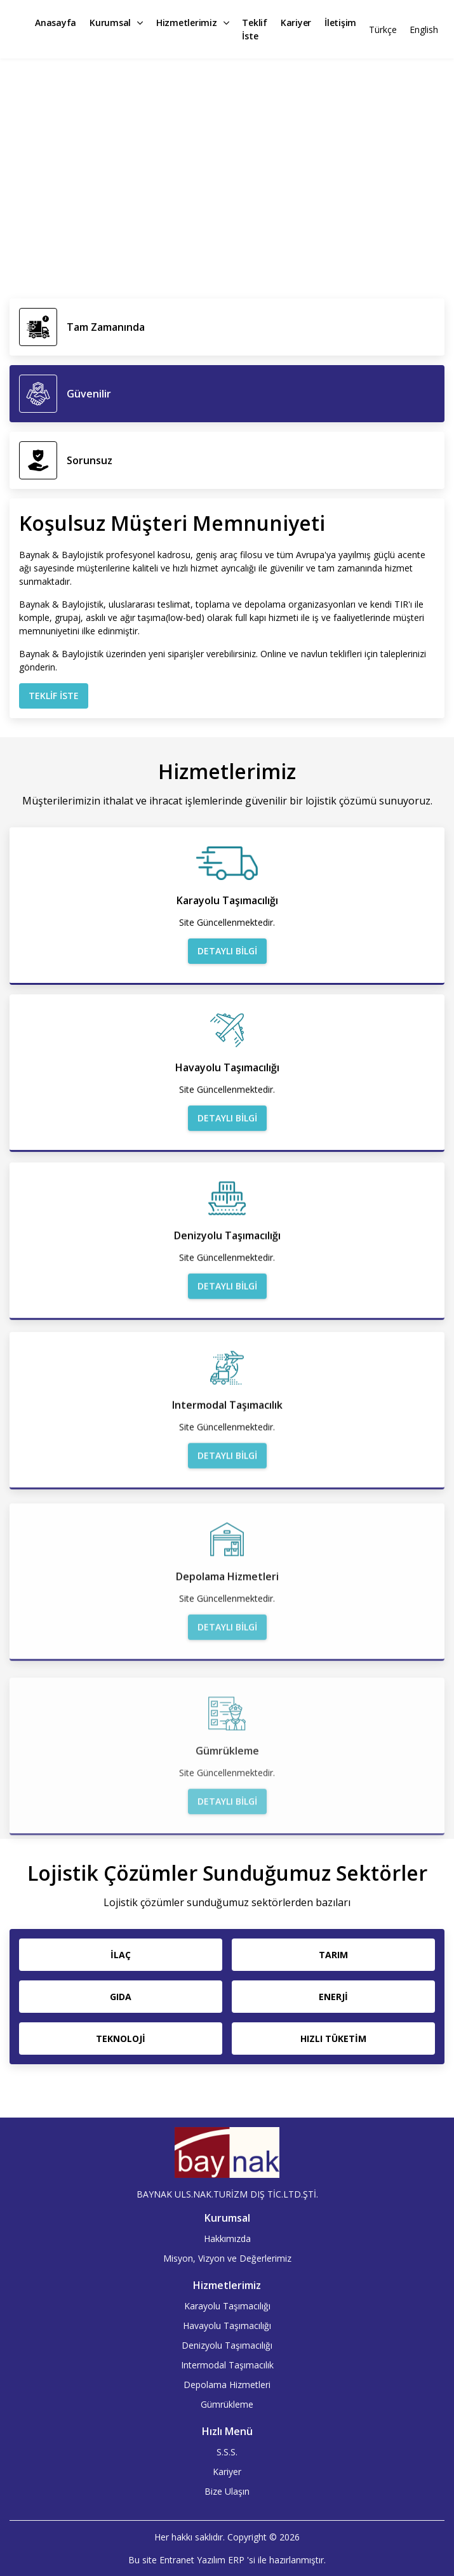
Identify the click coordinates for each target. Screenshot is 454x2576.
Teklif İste (254, 29)
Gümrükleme (227, 2404)
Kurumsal (116, 23)
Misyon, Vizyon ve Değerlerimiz (227, 2258)
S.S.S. (227, 2452)
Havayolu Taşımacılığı (227, 2325)
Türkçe (383, 29)
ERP (236, 2560)
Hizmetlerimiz (192, 23)
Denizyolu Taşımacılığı (227, 2345)
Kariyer (296, 23)
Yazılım (211, 2560)
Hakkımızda (227, 2238)
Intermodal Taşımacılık (227, 2365)
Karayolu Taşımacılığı (227, 2306)
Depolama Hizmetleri (227, 2385)
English (424, 29)
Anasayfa (55, 23)
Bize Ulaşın (227, 2491)
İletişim (340, 23)
